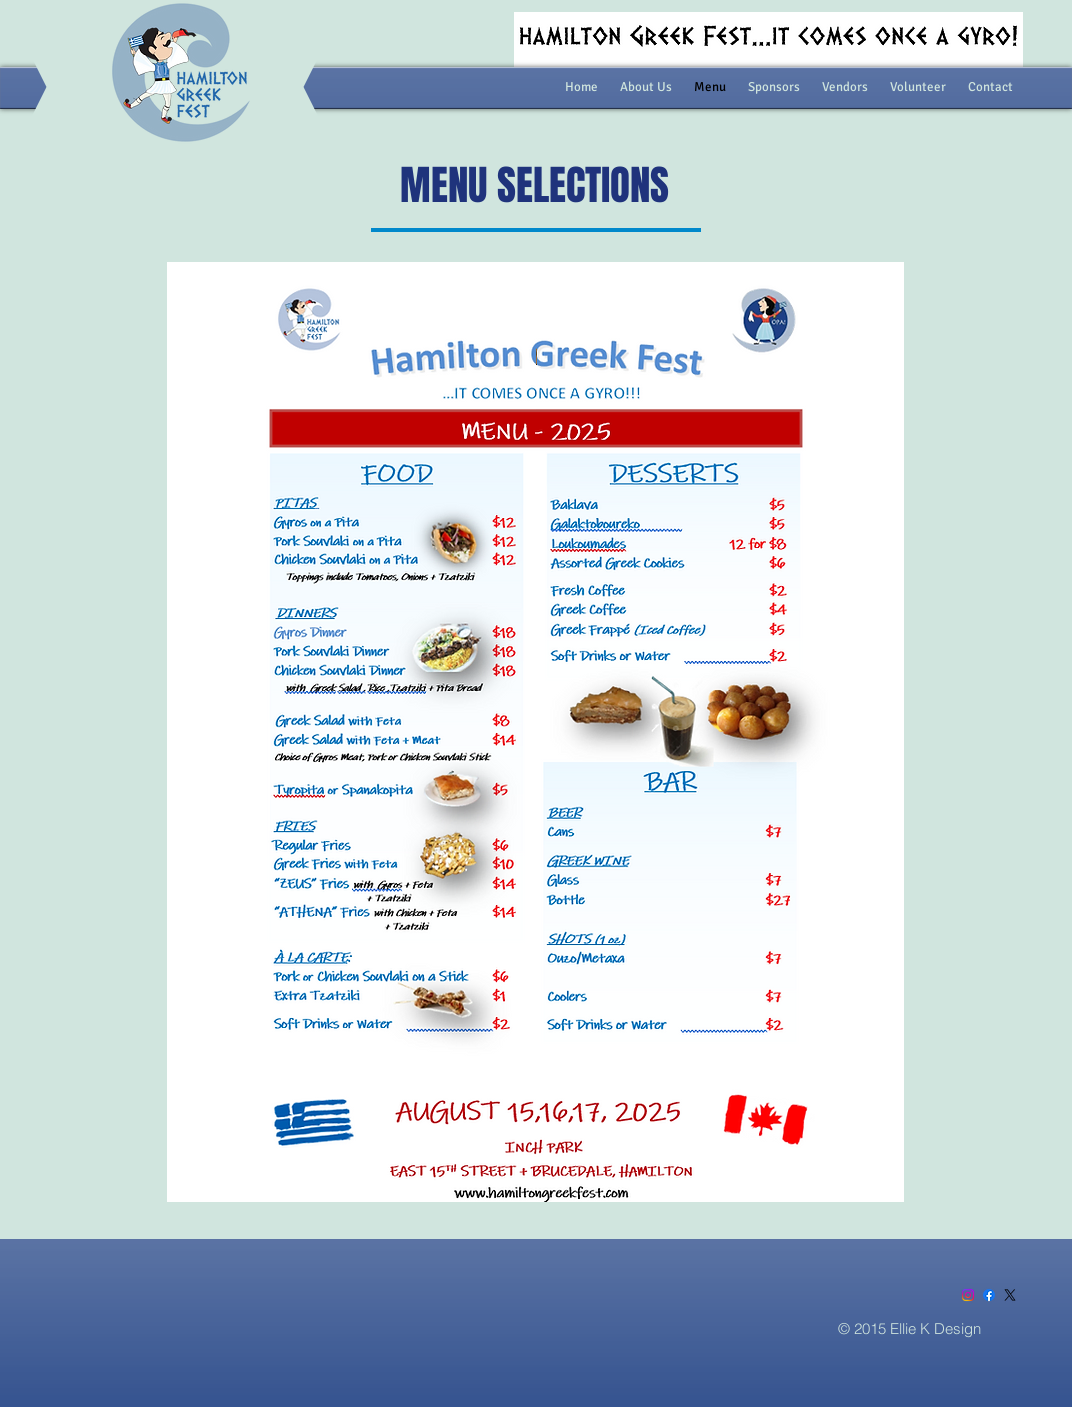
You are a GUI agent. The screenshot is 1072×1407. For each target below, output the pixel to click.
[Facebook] (989, 1295)
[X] (1010, 1295)
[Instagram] (968, 1295)
